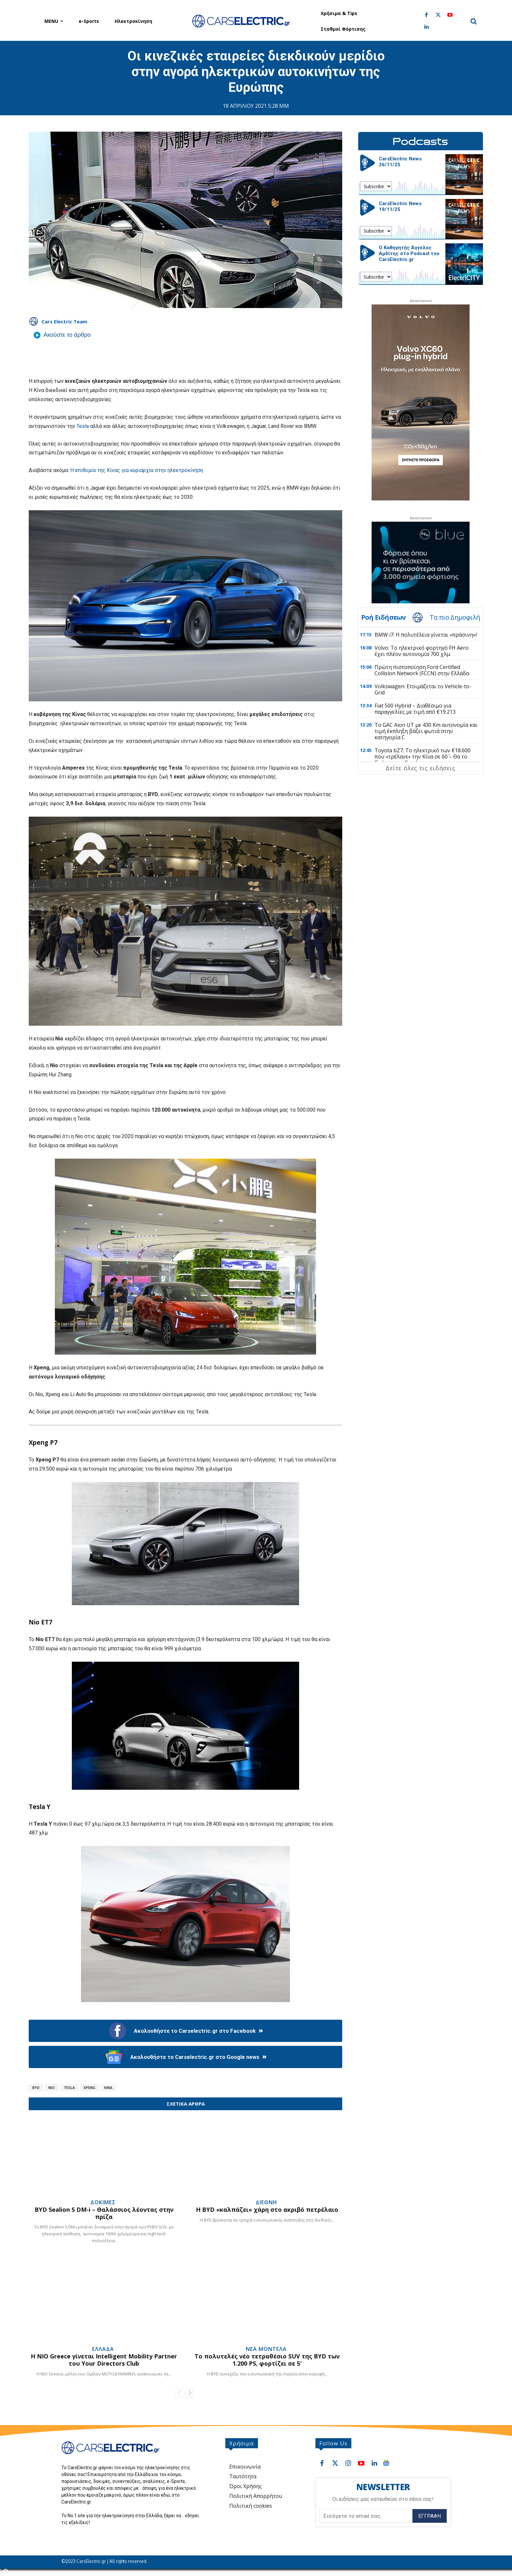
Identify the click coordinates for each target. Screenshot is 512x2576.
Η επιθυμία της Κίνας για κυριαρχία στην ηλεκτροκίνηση (136, 470)
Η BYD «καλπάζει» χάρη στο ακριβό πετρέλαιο (267, 2209)
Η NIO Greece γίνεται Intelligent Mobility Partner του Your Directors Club (104, 2359)
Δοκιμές (103, 2202)
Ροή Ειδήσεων (383, 617)
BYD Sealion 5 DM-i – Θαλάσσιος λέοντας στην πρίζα (104, 2213)
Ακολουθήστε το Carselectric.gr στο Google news (185, 2057)
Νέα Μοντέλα (266, 2349)
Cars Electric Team (64, 321)
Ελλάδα (103, 2349)
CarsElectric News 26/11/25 (400, 162)
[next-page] (189, 2393)
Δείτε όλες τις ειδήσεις (420, 768)
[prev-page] (179, 2393)
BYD (36, 2087)
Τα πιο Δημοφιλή (455, 617)
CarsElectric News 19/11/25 (400, 206)
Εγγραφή (429, 2516)
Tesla (82, 426)
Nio (51, 2087)
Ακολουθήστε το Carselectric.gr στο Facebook (186, 2031)
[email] (365, 2516)
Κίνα (108, 2087)
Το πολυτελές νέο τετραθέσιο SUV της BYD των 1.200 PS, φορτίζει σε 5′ (267, 2359)
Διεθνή (266, 2202)
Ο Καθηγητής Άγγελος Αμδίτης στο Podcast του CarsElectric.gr (409, 253)
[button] (473, 21)
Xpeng (89, 2087)
